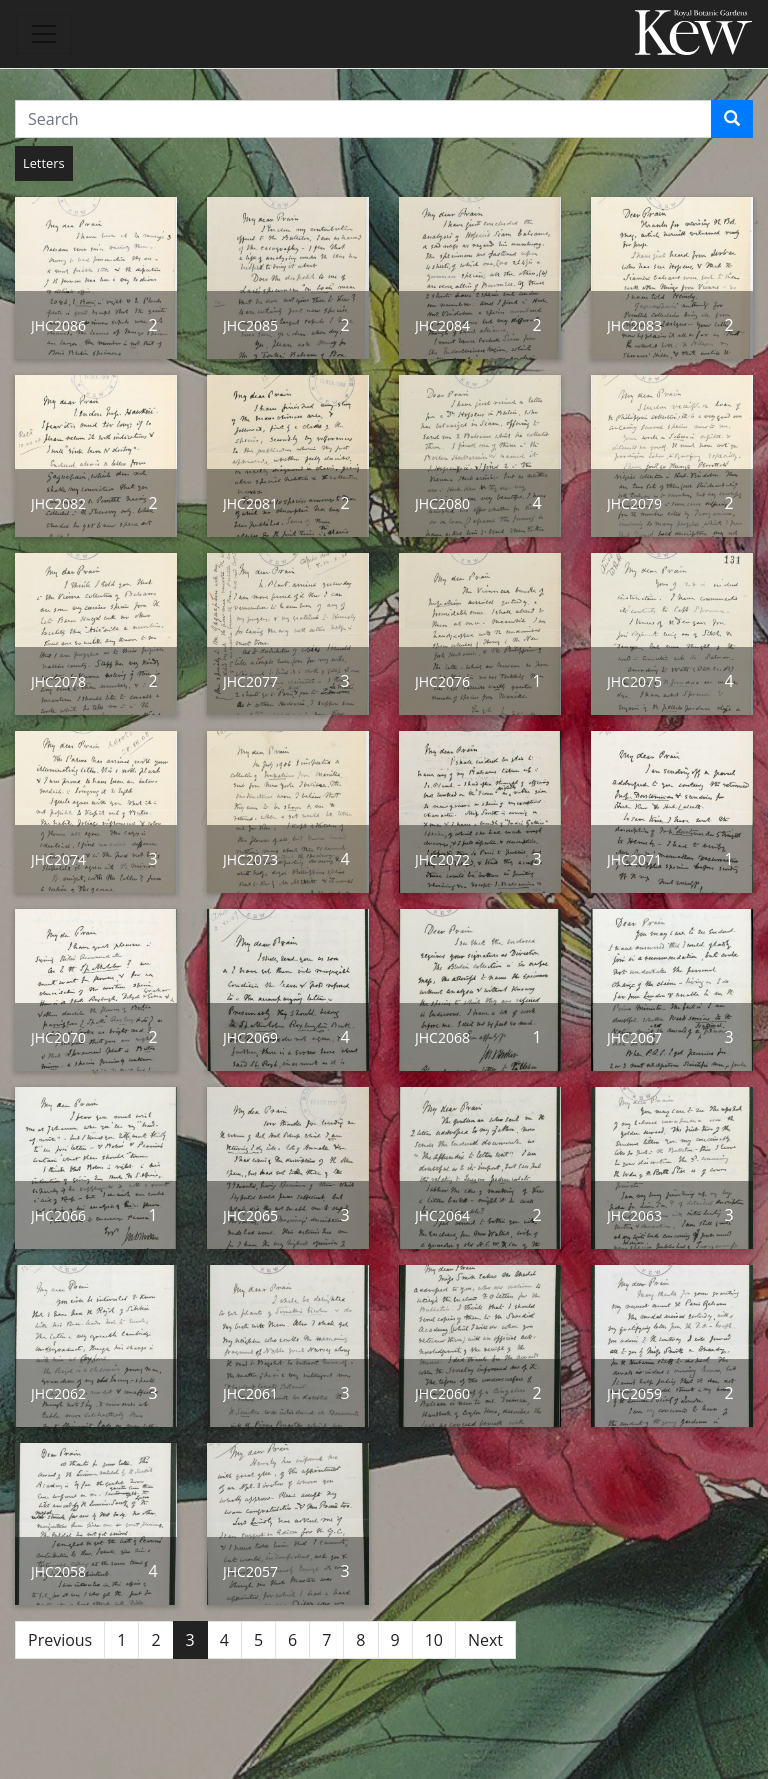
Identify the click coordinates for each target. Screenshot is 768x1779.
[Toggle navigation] (44, 34)
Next (485, 1640)
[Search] (732, 119)
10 (434, 1640)
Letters (44, 163)
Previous (60, 1640)
